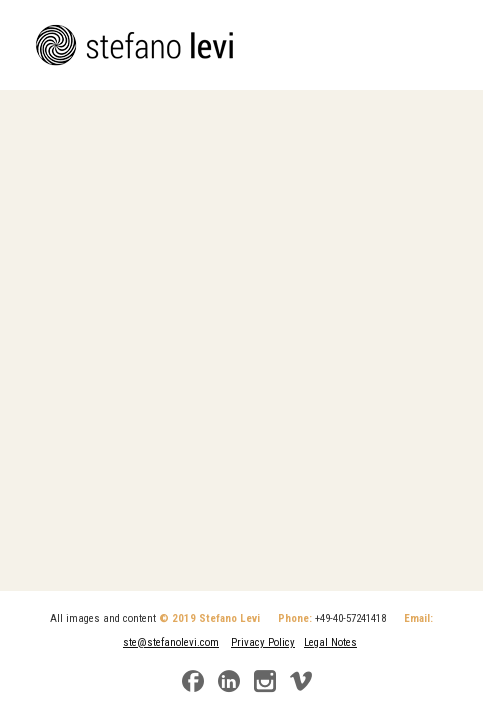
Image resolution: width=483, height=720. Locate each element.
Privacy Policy (263, 642)
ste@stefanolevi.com (171, 642)
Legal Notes (330, 642)
